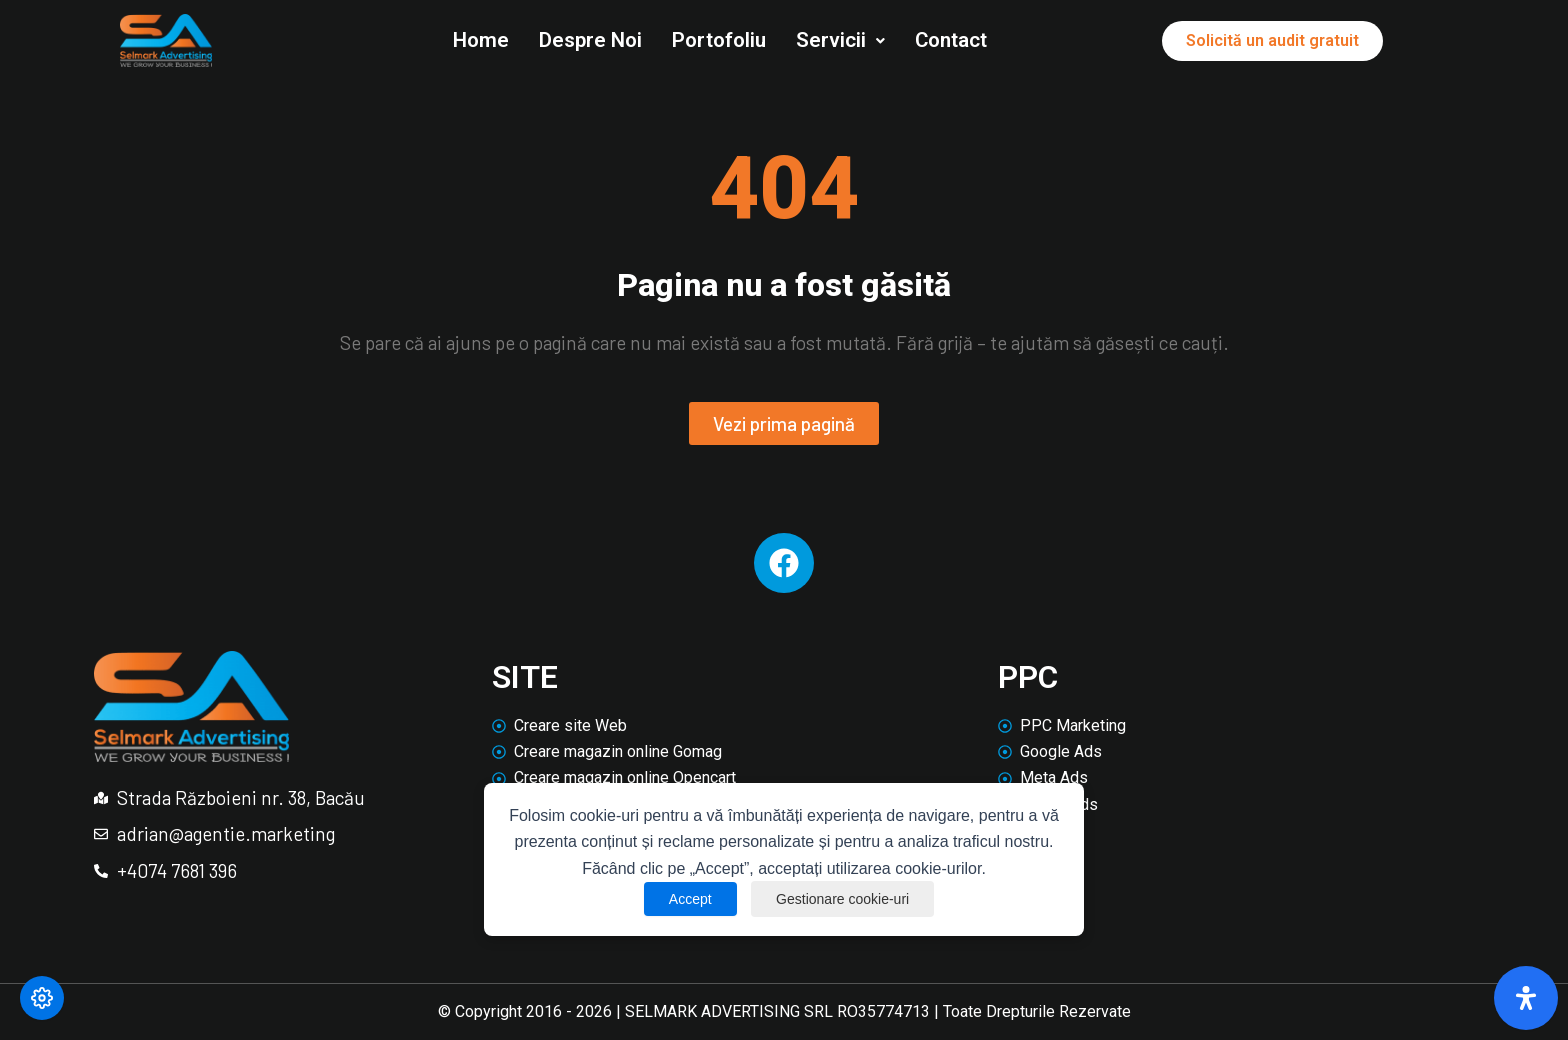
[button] (840, 40)
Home (481, 40)
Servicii (840, 40)
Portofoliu (719, 40)
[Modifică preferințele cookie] (42, 998)
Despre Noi (590, 40)
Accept (690, 899)
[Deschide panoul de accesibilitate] (1526, 998)
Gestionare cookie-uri (842, 899)
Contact (951, 40)
